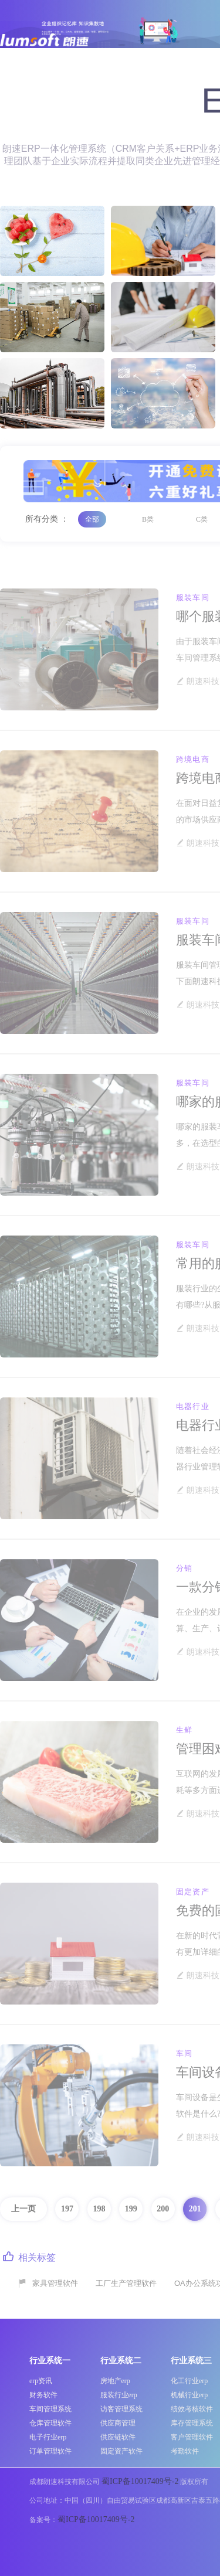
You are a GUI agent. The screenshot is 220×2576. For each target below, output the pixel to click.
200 (163, 2208)
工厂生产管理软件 (126, 2283)
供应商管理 (118, 2423)
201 (195, 2208)
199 (131, 2208)
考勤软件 (185, 2451)
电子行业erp (47, 2437)
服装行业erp (118, 2395)
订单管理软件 (50, 2451)
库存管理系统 (192, 2423)
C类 (202, 519)
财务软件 (43, 2395)
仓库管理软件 (50, 2423)
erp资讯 (40, 2381)
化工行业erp (189, 2381)
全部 (92, 519)
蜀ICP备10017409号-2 (139, 2481)
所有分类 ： (47, 519)
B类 (148, 519)
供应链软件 (118, 2437)
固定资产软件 (121, 2451)
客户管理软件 (192, 2437)
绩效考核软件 (192, 2409)
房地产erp (115, 2381)
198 (99, 2208)
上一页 (23, 2208)
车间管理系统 (50, 2409)
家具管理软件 (55, 2283)
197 (67, 2208)
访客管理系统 (121, 2409)
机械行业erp (189, 2395)
